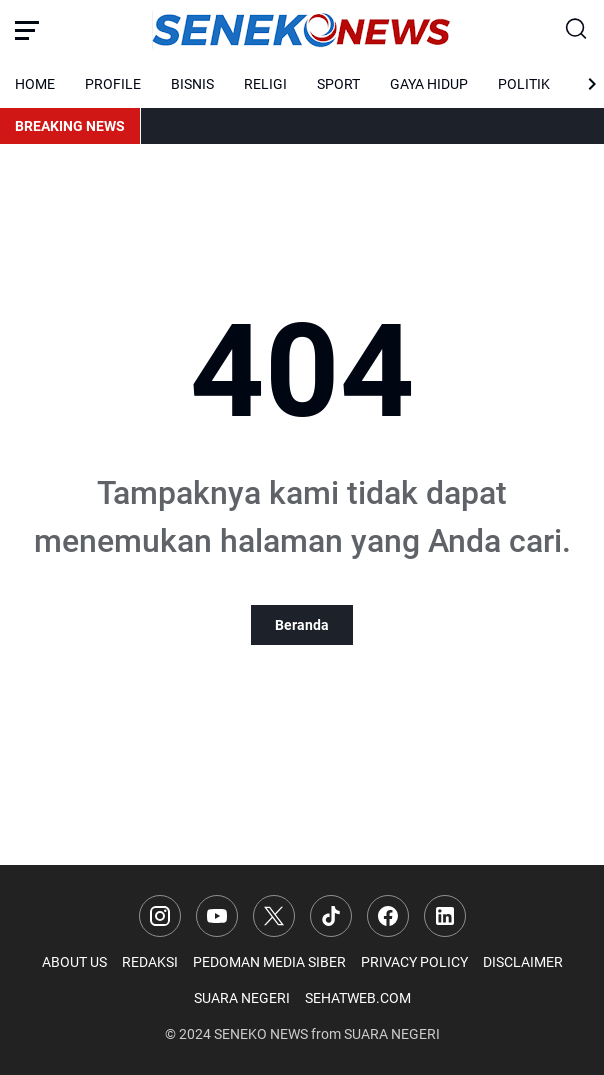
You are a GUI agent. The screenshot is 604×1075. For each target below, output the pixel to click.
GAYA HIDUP (429, 84)
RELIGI (265, 84)
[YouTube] (217, 916)
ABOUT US (74, 962)
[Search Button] (577, 30)
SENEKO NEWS (261, 1034)
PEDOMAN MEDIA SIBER (269, 962)
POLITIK (524, 84)
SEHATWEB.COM (358, 998)
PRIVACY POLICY (414, 962)
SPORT (338, 84)
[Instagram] (160, 916)
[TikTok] (331, 916)
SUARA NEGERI (242, 998)
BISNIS (192, 84)
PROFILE (113, 84)
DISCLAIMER (523, 962)
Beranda (302, 625)
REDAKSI (150, 962)
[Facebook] (388, 916)
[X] (274, 916)
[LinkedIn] (445, 916)
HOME (35, 84)
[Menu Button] (27, 30)
